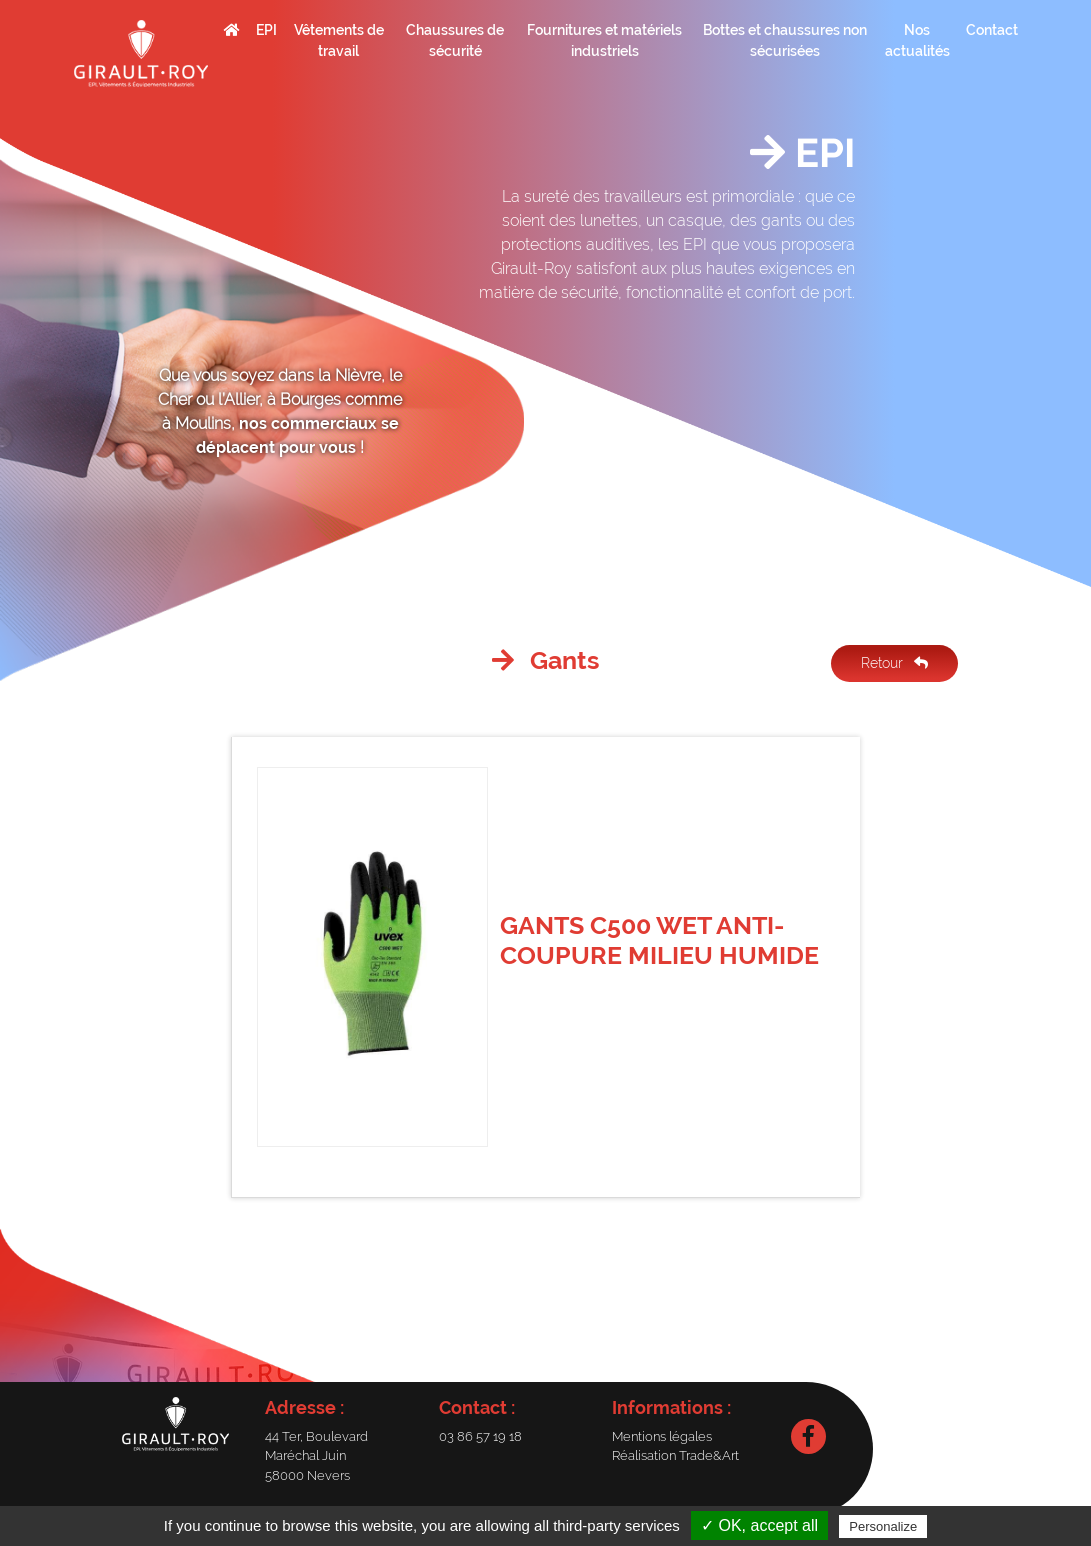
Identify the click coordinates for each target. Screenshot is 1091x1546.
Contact (992, 30)
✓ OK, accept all (759, 1525)
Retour (894, 663)
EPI (266, 30)
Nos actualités (917, 40)
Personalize (883, 1526)
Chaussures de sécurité (455, 40)
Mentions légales (662, 1436)
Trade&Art (709, 1455)
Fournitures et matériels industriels (604, 40)
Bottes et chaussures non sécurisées (785, 40)
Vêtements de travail (339, 40)
